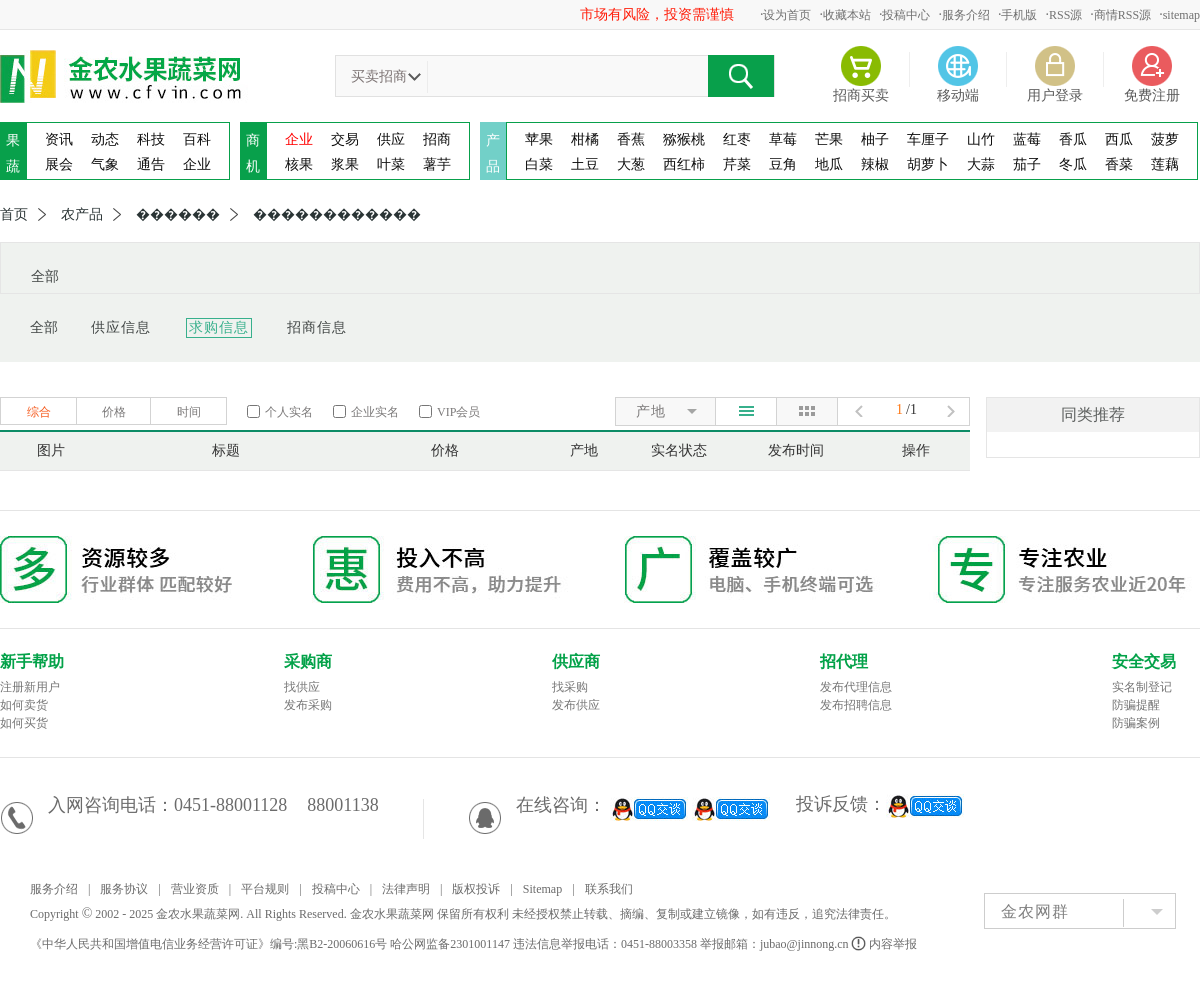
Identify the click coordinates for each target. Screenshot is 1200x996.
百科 (197, 139)
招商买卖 (861, 95)
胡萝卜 (928, 164)
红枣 (737, 139)
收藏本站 (847, 15)
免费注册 (1152, 95)
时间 (189, 412)
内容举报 (885, 944)
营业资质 (195, 889)
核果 (299, 164)
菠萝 (1165, 139)
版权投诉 (476, 889)
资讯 (59, 139)
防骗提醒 (1136, 705)
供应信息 (121, 327)
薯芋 (437, 164)
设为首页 (787, 15)
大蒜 (981, 164)
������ (178, 215)
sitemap (1181, 15)
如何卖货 (24, 705)
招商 (437, 139)
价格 (114, 412)
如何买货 (24, 723)
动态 (105, 139)
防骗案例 (1136, 723)
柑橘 (585, 139)
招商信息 (317, 327)
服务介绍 (966, 15)
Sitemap (542, 889)
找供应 (302, 687)
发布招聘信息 (856, 705)
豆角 (783, 164)
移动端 (958, 95)
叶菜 (391, 164)
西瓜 (1119, 139)
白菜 (539, 164)
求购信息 (219, 327)
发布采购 (308, 705)
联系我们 (609, 889)
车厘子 (928, 139)
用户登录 (1055, 95)
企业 (197, 164)
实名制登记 (1142, 687)
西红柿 (684, 164)
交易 (345, 139)
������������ (337, 215)
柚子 (875, 139)
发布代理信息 (856, 687)
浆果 (345, 164)
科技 (151, 139)
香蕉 (631, 139)
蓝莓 (1027, 139)
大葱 (631, 164)
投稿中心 (906, 15)
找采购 (570, 687)
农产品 (82, 215)
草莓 (783, 139)
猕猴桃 (684, 139)
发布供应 (576, 705)
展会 (59, 164)
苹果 (539, 139)
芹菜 (737, 164)
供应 (391, 139)
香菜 (1119, 164)
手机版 (1019, 15)
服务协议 (124, 889)
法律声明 (406, 889)
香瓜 (1073, 139)
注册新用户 (30, 687)
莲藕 (1165, 164)
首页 (14, 215)
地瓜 (829, 164)
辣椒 (875, 164)
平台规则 (265, 889)
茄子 (1027, 164)
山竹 (981, 139)
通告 (151, 164)
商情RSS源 (1122, 15)
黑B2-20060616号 (342, 944)
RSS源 (1065, 15)
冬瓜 (1073, 164)
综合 (39, 412)
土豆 (585, 164)
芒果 (829, 139)
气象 (105, 164)
